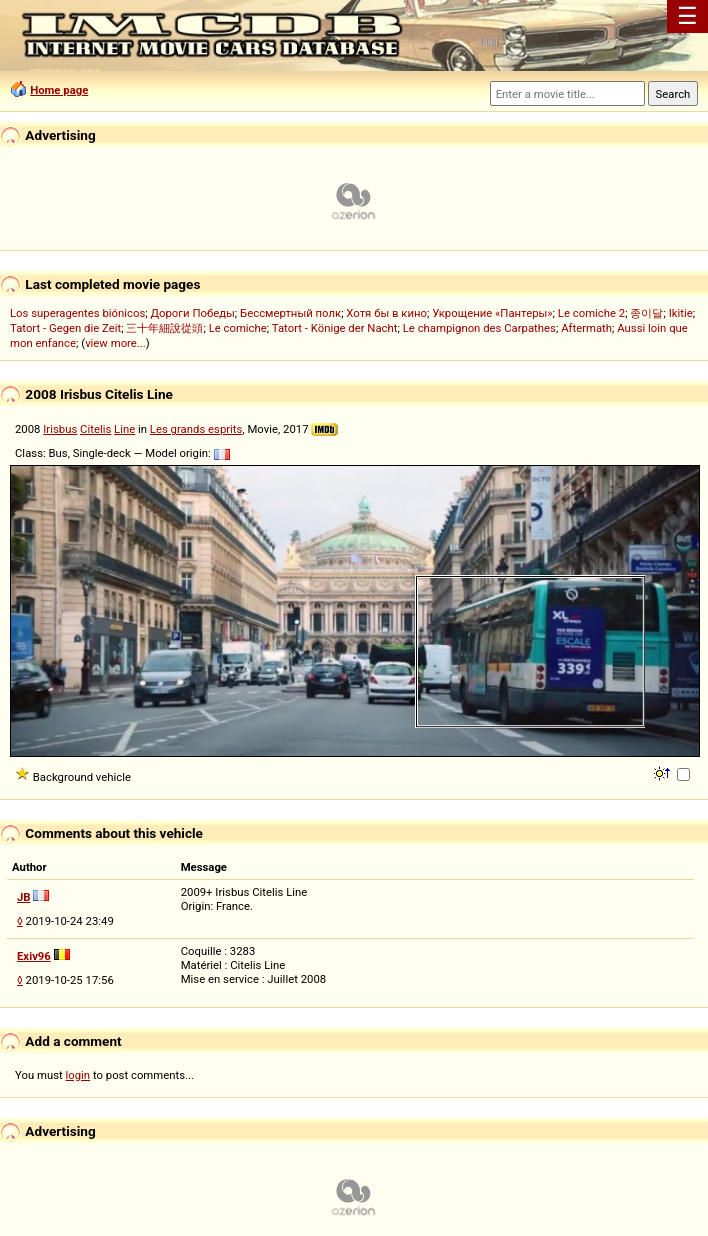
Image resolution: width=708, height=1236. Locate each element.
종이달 (646, 313)
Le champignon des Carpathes (479, 328)
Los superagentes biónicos (77, 313)
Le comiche (238, 328)
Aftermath (586, 328)
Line (124, 429)
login (78, 1075)
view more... (115, 343)
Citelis (95, 429)
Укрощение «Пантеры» (492, 313)
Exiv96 (34, 956)
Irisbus (60, 429)
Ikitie (681, 313)
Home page (59, 90)
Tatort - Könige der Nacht (335, 328)
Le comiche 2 (591, 313)
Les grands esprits (196, 429)
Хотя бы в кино (386, 313)
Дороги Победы (193, 313)
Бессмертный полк (290, 313)
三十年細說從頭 (164, 328)
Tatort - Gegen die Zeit (65, 328)
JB (24, 897)
